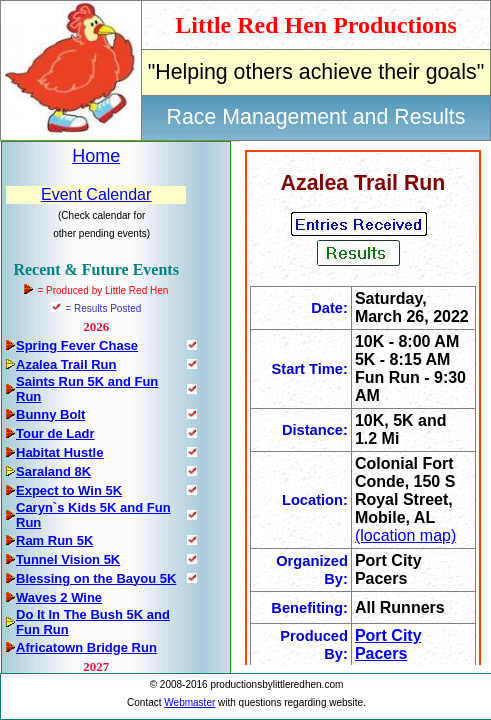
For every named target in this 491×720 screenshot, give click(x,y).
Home (96, 156)
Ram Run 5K (54, 540)
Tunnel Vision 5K (68, 559)
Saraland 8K (53, 471)
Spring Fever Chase (77, 345)
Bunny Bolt (50, 414)
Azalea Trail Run (66, 364)
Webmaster (189, 702)
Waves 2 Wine (59, 597)
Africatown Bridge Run (86, 647)
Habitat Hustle (59, 452)
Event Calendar (96, 194)
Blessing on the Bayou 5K (96, 578)
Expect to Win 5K (69, 490)
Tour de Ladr (55, 433)
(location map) (405, 535)
